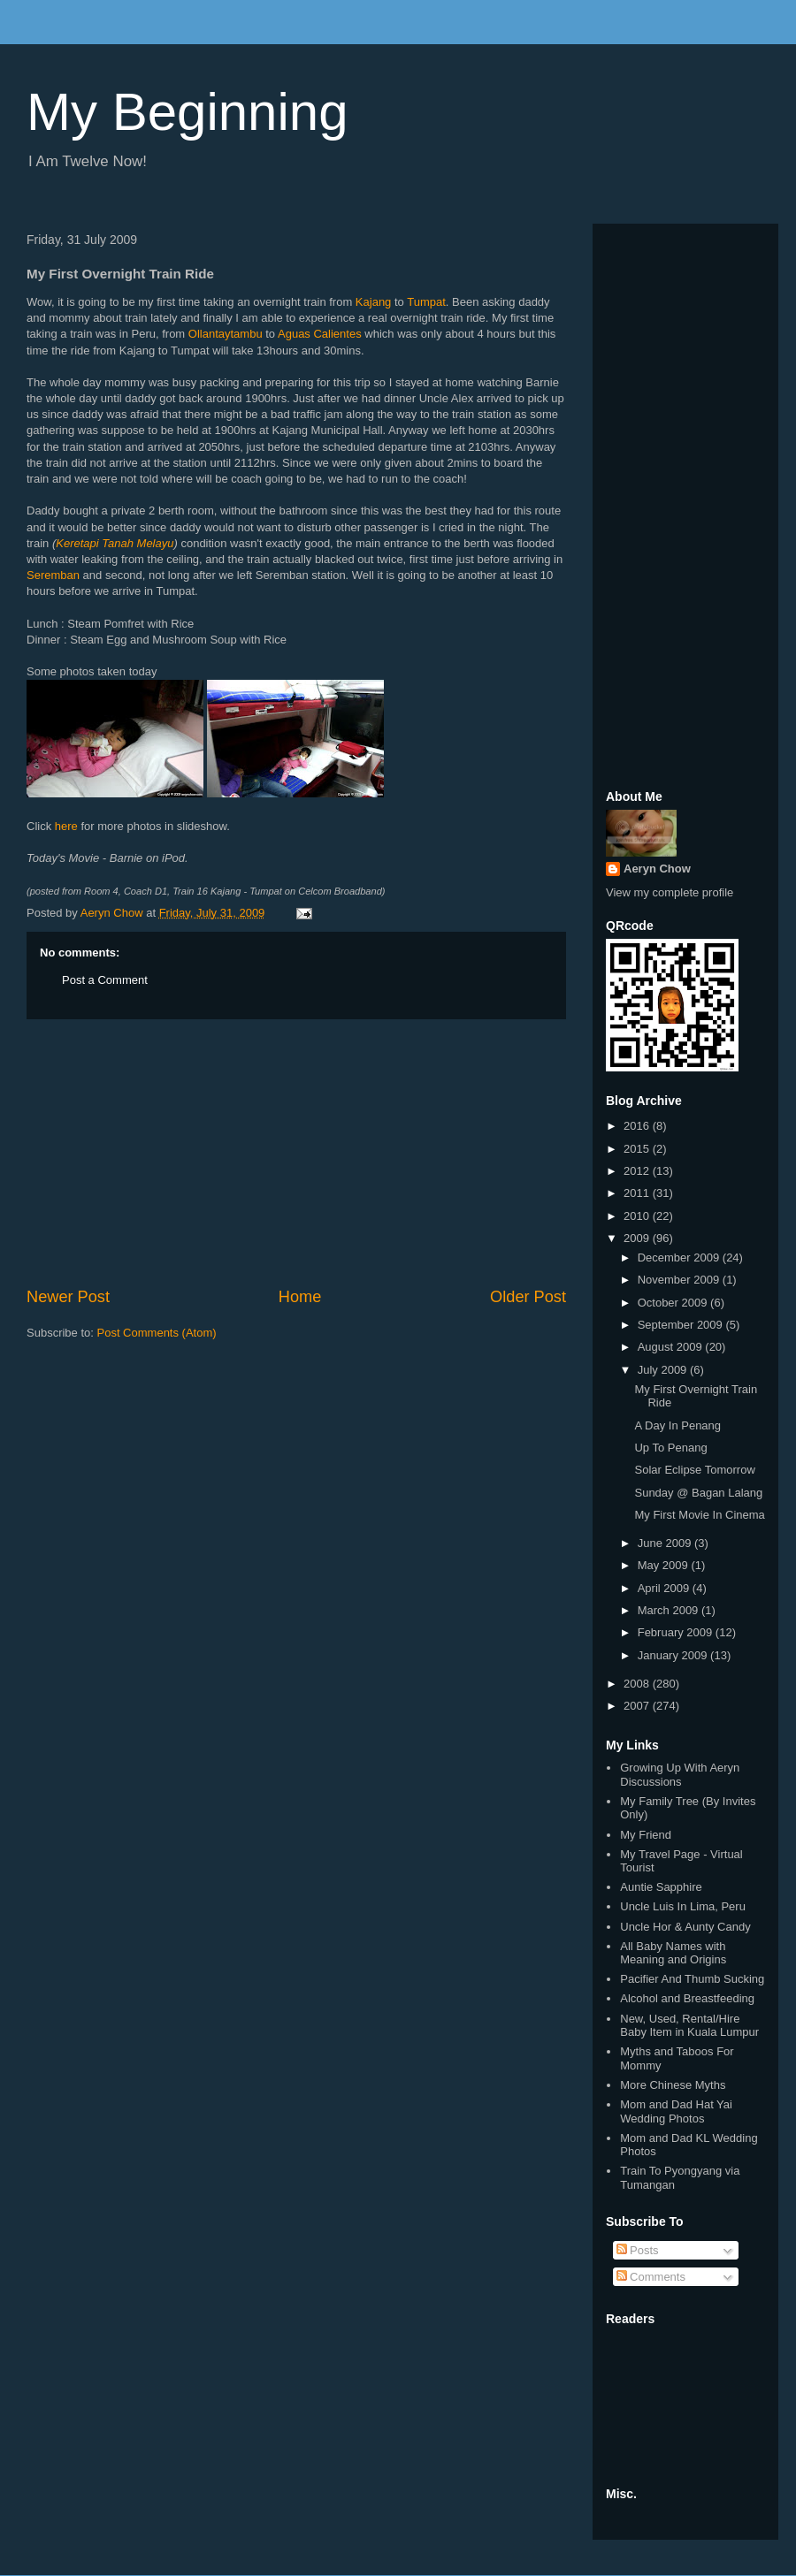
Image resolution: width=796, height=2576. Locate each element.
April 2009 (665, 1588)
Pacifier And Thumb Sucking (692, 1978)
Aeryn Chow (657, 868)
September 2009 (682, 1324)
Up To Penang (670, 1447)
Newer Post (68, 1297)
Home (300, 1297)
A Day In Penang (677, 1425)
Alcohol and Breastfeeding (687, 1998)
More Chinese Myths (672, 2085)
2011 (638, 1193)
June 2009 (666, 1543)
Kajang (373, 302)
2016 (638, 1125)
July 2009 (664, 1369)
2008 (638, 1683)
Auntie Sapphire (661, 1887)
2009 (638, 1238)
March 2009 (669, 1610)
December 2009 (680, 1257)
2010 (638, 1216)
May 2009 (665, 1565)
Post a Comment (105, 980)
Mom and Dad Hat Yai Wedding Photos (676, 2111)
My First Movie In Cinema (699, 1514)
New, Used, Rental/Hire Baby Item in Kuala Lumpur (689, 2025)
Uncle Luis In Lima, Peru (683, 1906)
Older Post (528, 1297)
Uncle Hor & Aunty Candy (685, 1926)
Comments (650, 2276)
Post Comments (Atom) (157, 1332)
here (66, 826)
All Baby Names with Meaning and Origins (673, 1953)
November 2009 (680, 1279)
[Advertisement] (296, 1152)
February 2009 (677, 1632)
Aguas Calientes (320, 333)
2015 (638, 1148)
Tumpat (426, 302)
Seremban (53, 575)
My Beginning (187, 111)
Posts (637, 2250)
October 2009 (674, 1302)
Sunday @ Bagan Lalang (698, 1492)
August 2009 (672, 1346)
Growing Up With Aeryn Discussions (679, 1774)
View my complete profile (669, 892)
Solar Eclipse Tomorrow (694, 1469)
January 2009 (674, 1655)
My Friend (645, 1834)
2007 (638, 1705)
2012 (638, 1170)
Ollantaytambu (225, 333)
